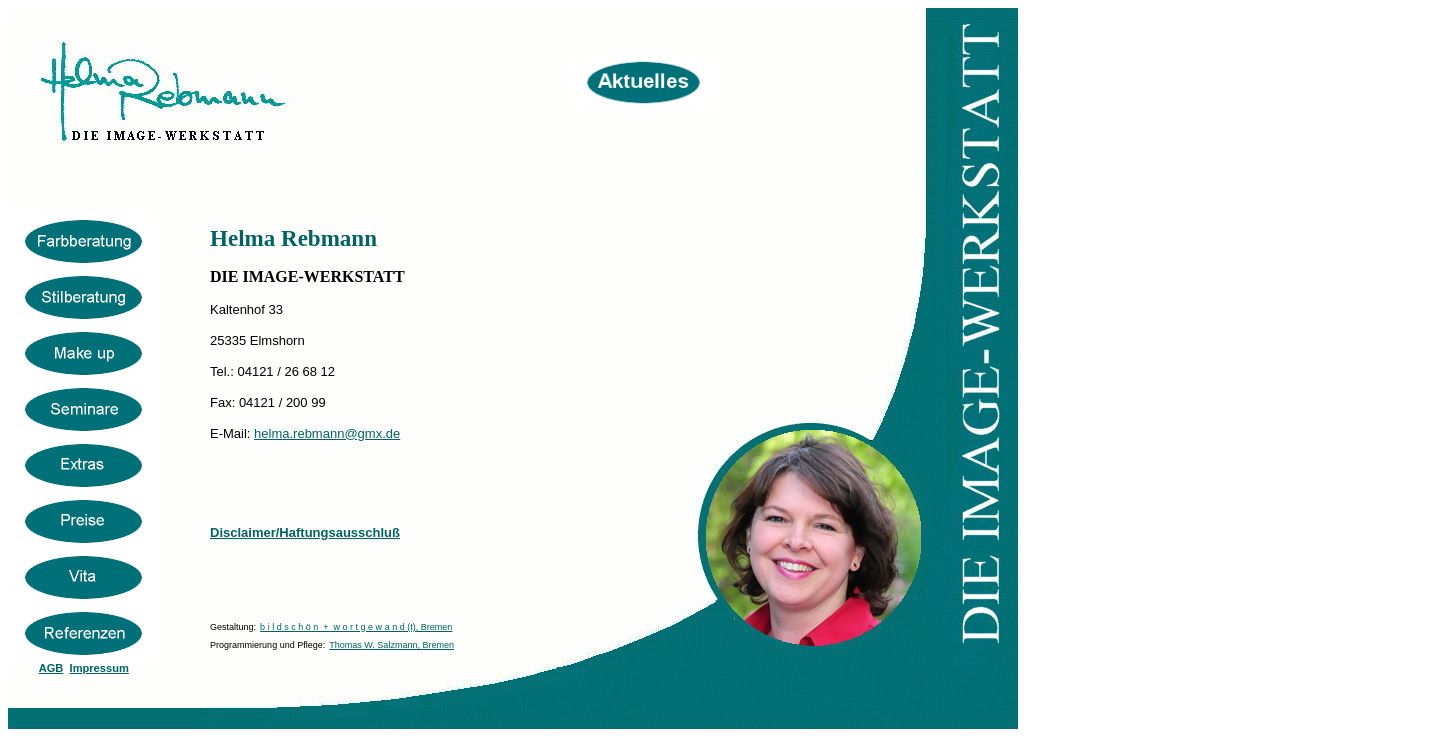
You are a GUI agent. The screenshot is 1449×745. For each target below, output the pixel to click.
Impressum (99, 668)
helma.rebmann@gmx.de (327, 433)
